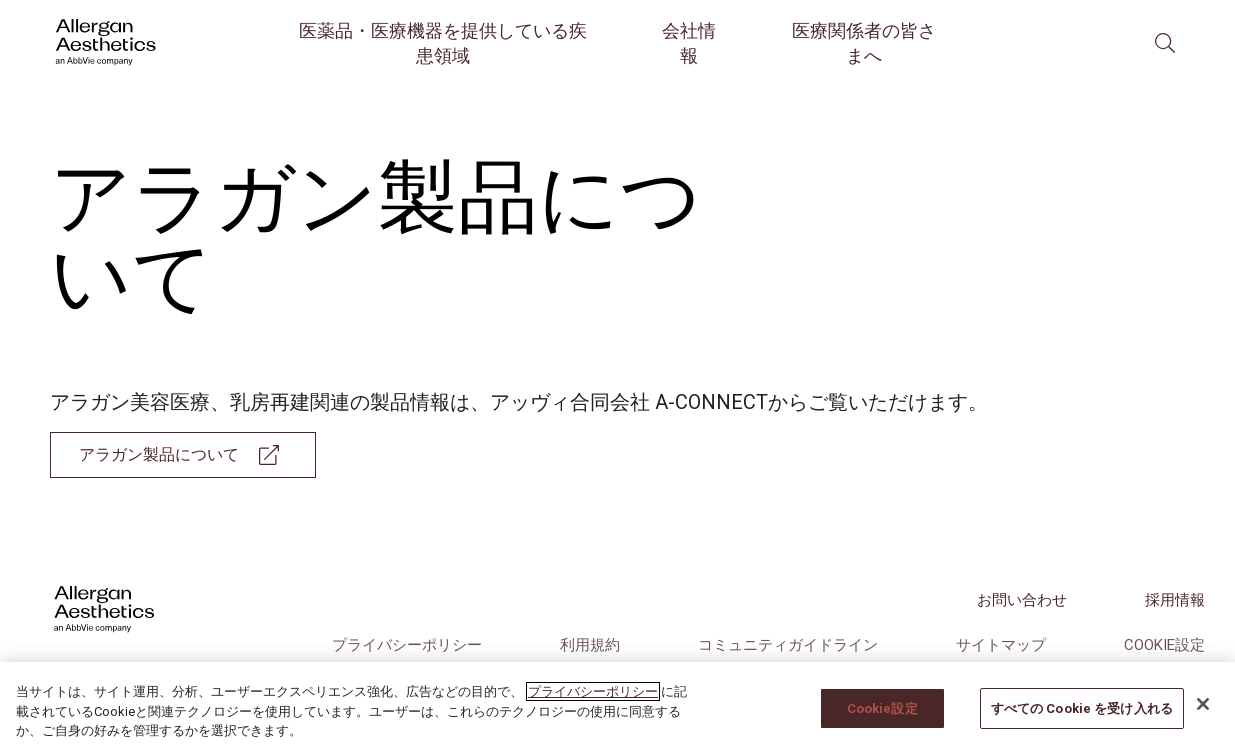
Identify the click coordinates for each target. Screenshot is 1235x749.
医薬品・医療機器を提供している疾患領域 (443, 43)
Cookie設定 (1164, 645)
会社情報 (689, 43)
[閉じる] (1203, 720)
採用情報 (1175, 600)
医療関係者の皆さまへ (864, 43)
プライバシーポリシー (407, 645)
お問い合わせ (1022, 600)
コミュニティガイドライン (788, 645)
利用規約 (590, 645)
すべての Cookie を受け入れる (1082, 723)
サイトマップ (1001, 645)
